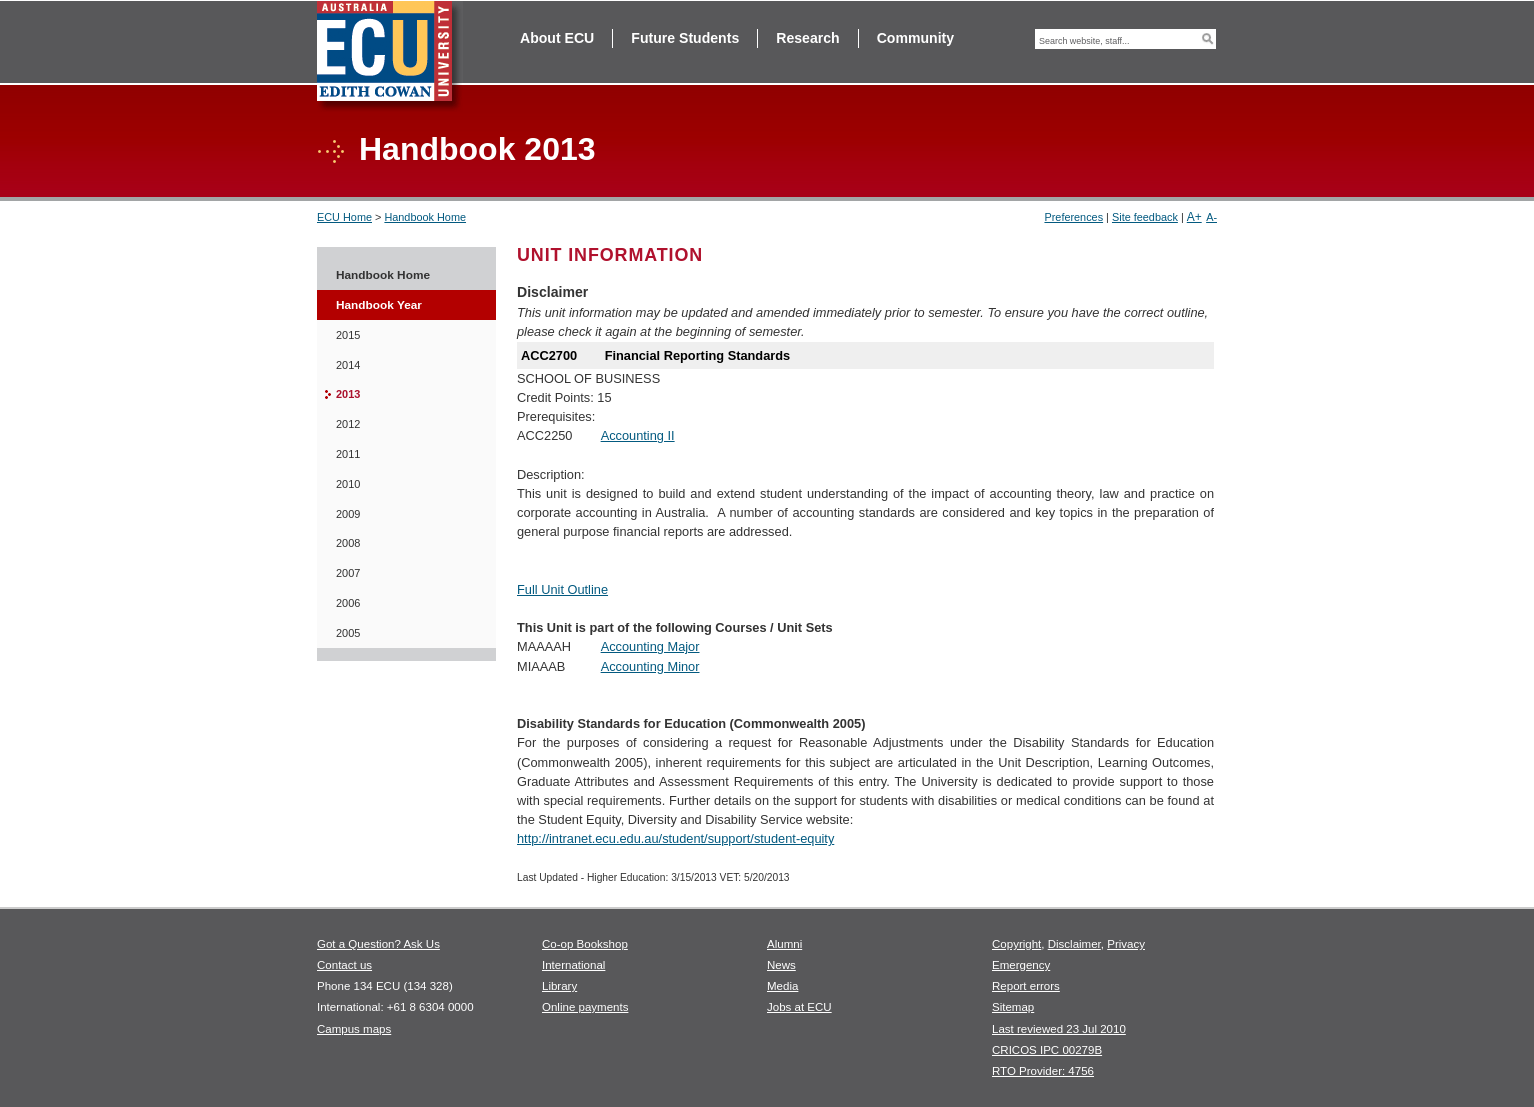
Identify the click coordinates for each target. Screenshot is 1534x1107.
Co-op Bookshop (585, 944)
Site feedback (1145, 217)
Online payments (585, 1007)
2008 (348, 543)
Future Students (685, 38)
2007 (348, 573)
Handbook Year (379, 305)
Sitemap (1013, 1007)
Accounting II (638, 435)
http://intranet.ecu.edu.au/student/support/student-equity (675, 838)
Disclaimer (1074, 944)
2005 (348, 633)
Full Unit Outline (562, 589)
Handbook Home (425, 217)
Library (559, 986)
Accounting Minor (650, 666)
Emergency (1021, 965)
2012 (348, 424)
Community (915, 38)
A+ (1194, 217)
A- (1211, 217)
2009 (348, 514)
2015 (348, 335)
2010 (348, 484)
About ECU (557, 38)
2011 (348, 454)
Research (807, 38)
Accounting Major (650, 646)
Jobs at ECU (799, 1007)
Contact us (344, 965)
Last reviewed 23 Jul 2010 (1059, 1029)
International (573, 965)
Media (782, 986)
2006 (348, 603)
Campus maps (354, 1029)
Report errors (1026, 986)
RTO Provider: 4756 (1043, 1071)
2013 (348, 394)
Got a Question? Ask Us (378, 944)
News (781, 965)
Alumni (784, 944)
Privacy (1126, 944)
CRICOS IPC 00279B (1047, 1050)
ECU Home (344, 217)
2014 (348, 365)
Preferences (1073, 217)
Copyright (1016, 944)
